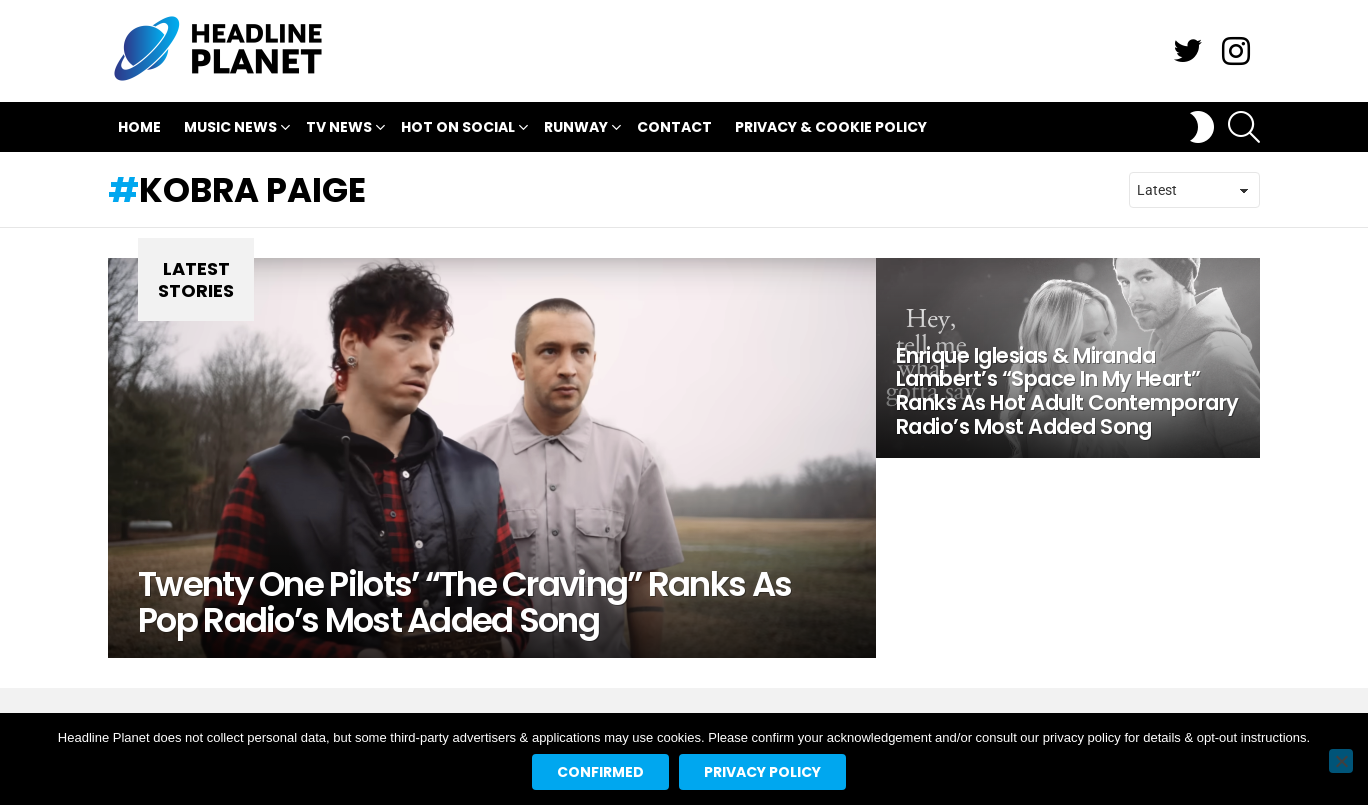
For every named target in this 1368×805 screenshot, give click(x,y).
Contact (674, 127)
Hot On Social (458, 129)
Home (139, 127)
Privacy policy (762, 772)
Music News (230, 129)
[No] (1341, 761)
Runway (576, 129)
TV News (339, 129)
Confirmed (600, 772)
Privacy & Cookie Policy (831, 127)
